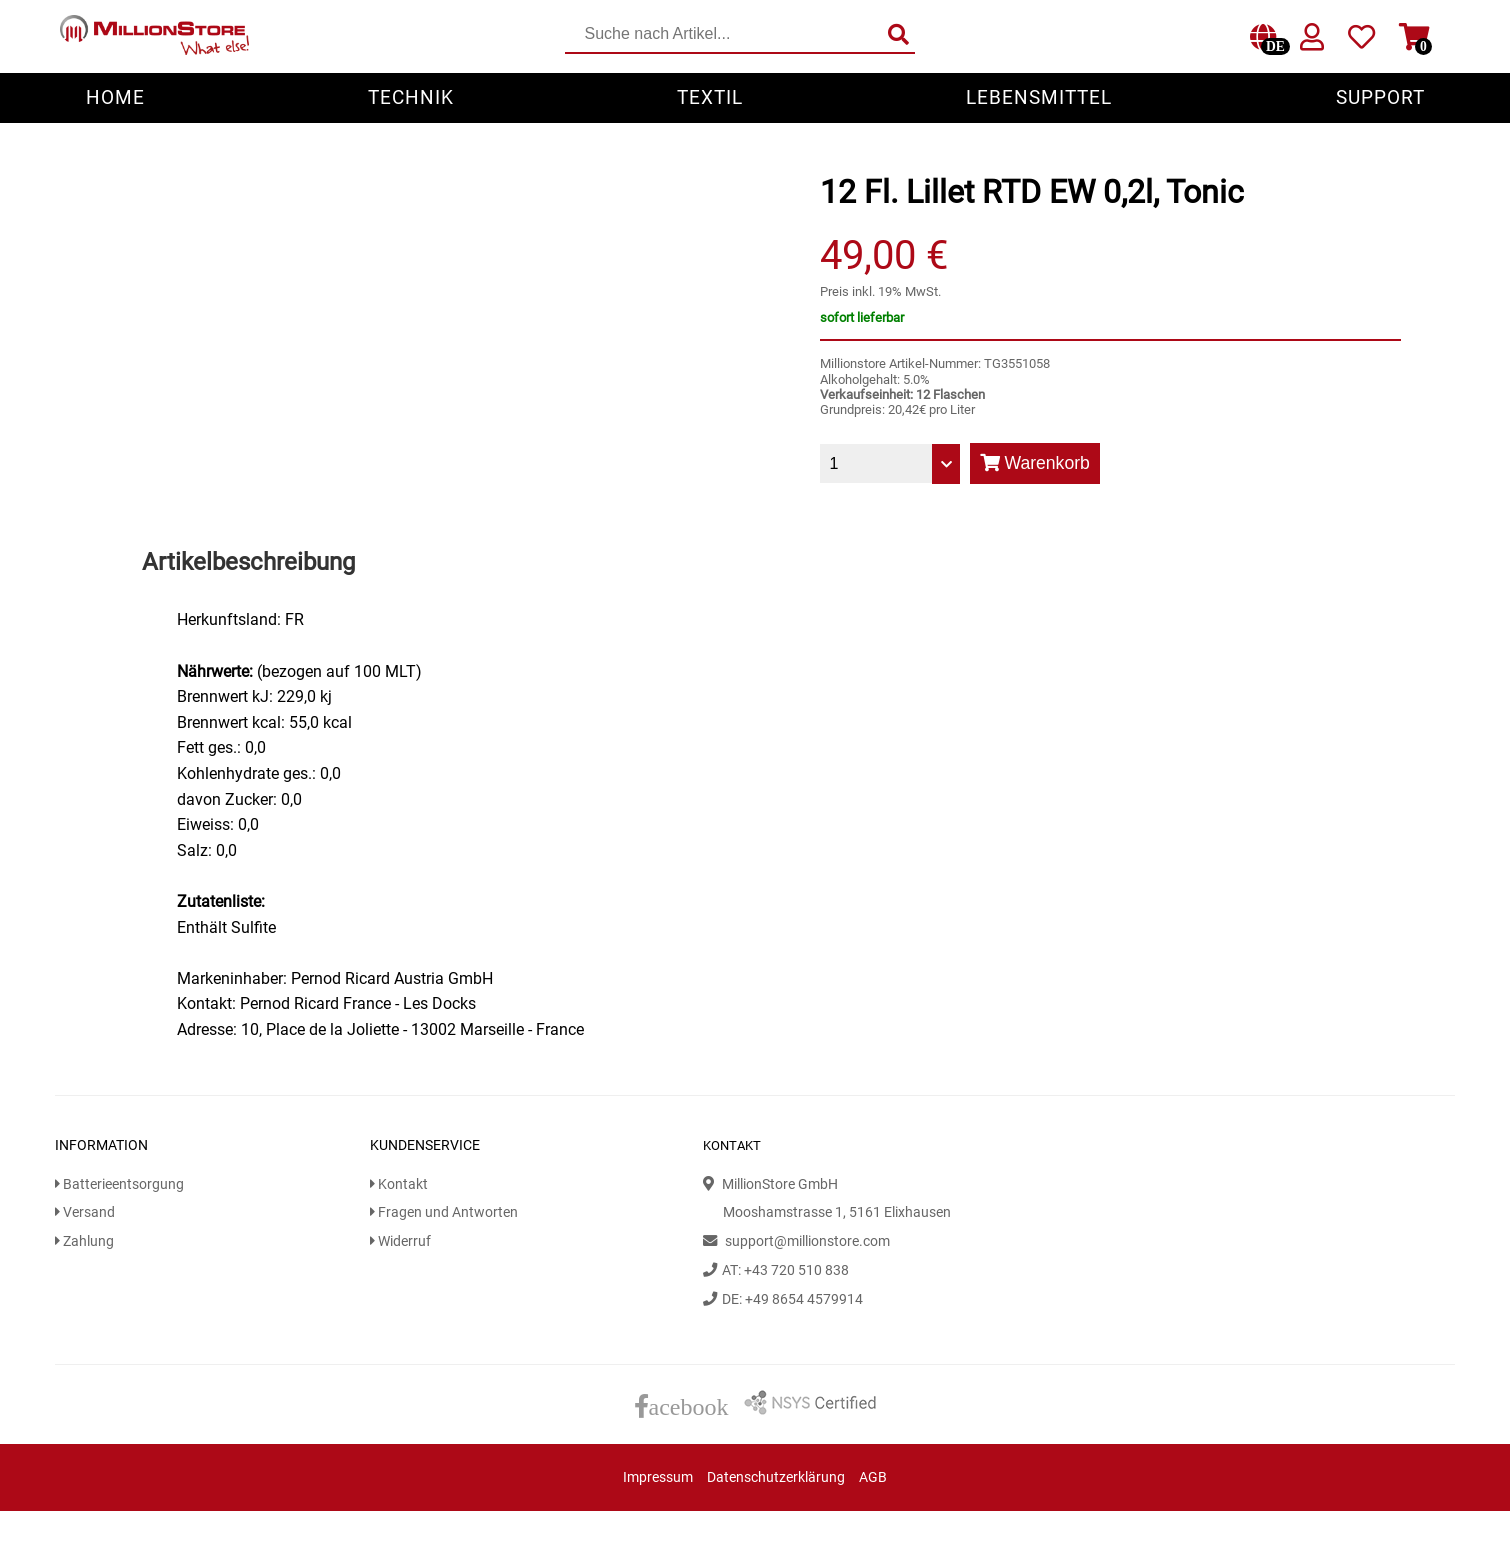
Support (1380, 97)
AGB (873, 1477)
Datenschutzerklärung (776, 1477)
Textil (710, 97)
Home (115, 97)
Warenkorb (1035, 463)
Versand (85, 1212)
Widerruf (400, 1241)
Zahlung (84, 1241)
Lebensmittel (1039, 97)
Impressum (658, 1477)
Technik (411, 97)
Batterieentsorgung (119, 1184)
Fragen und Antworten (444, 1212)
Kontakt (399, 1184)
